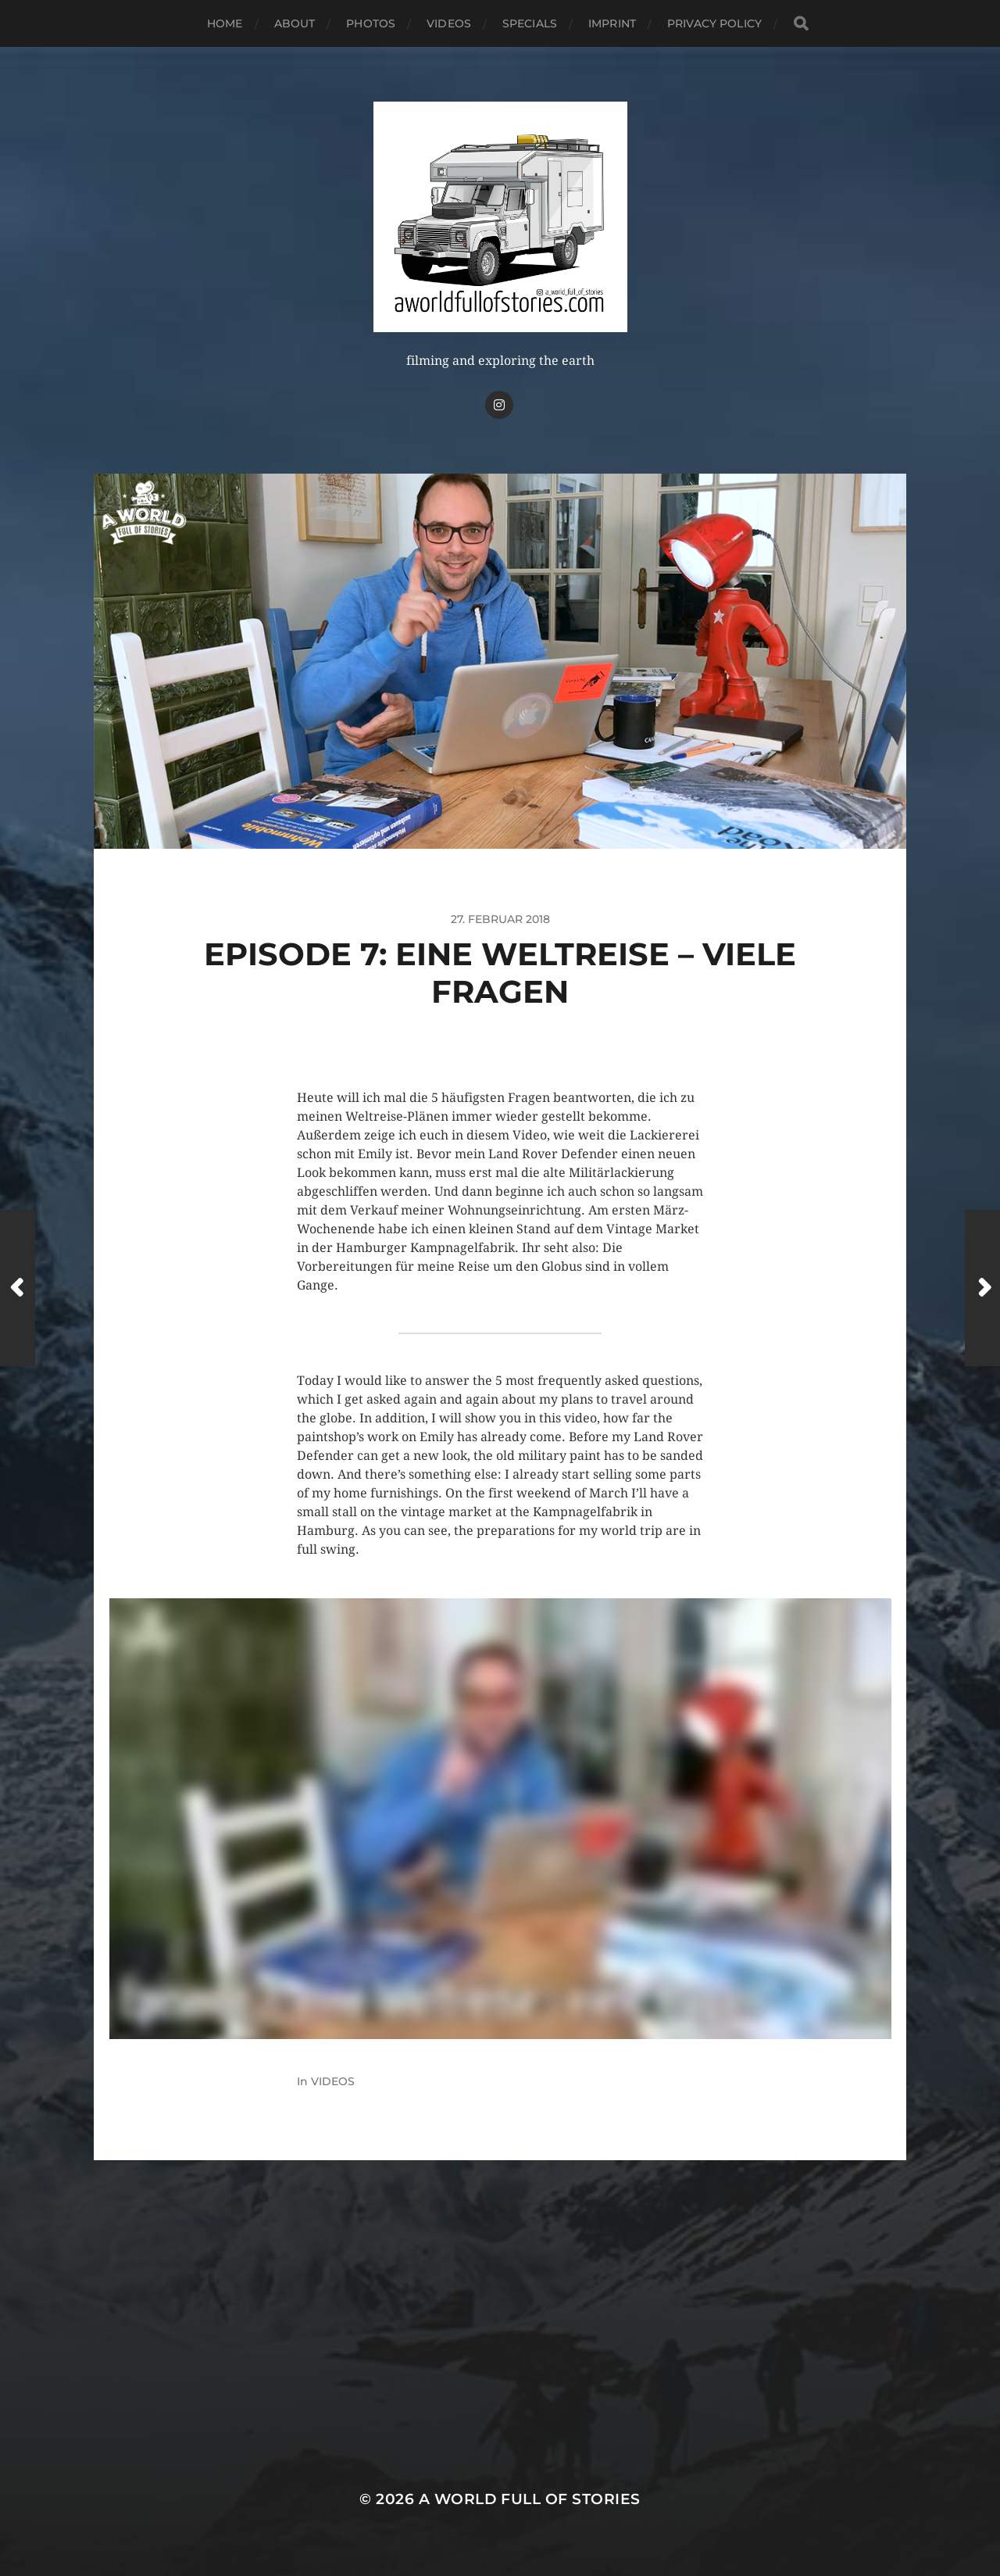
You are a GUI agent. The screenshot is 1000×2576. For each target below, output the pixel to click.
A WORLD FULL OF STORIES (530, 2499)
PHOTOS (370, 23)
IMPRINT (612, 23)
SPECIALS (529, 23)
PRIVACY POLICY (714, 23)
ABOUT (295, 23)
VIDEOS (449, 23)
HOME (225, 23)
